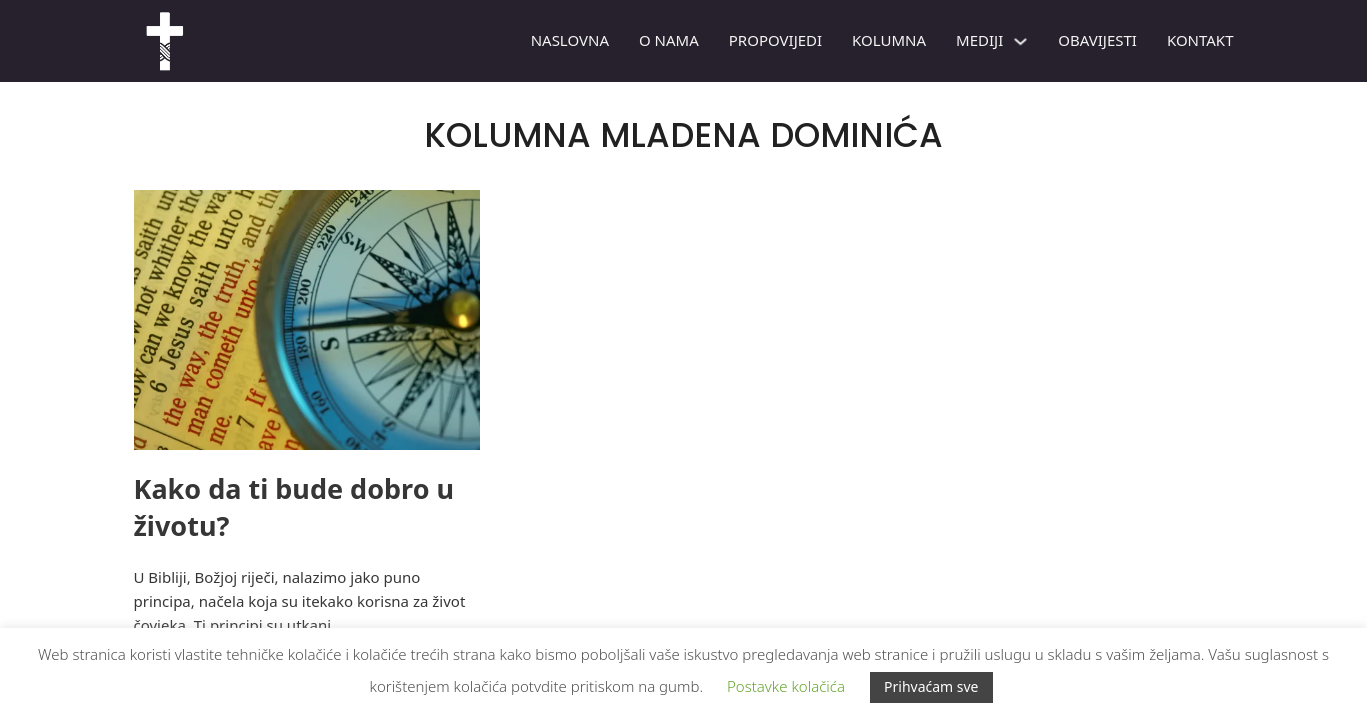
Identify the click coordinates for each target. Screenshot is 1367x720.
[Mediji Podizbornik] (1020, 41)
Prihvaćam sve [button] (931, 686)
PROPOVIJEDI (775, 40)
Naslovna (570, 40)
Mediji (979, 40)
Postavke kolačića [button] (786, 686)
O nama (669, 40)
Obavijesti (1097, 40)
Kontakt (1200, 40)
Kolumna (889, 40)
